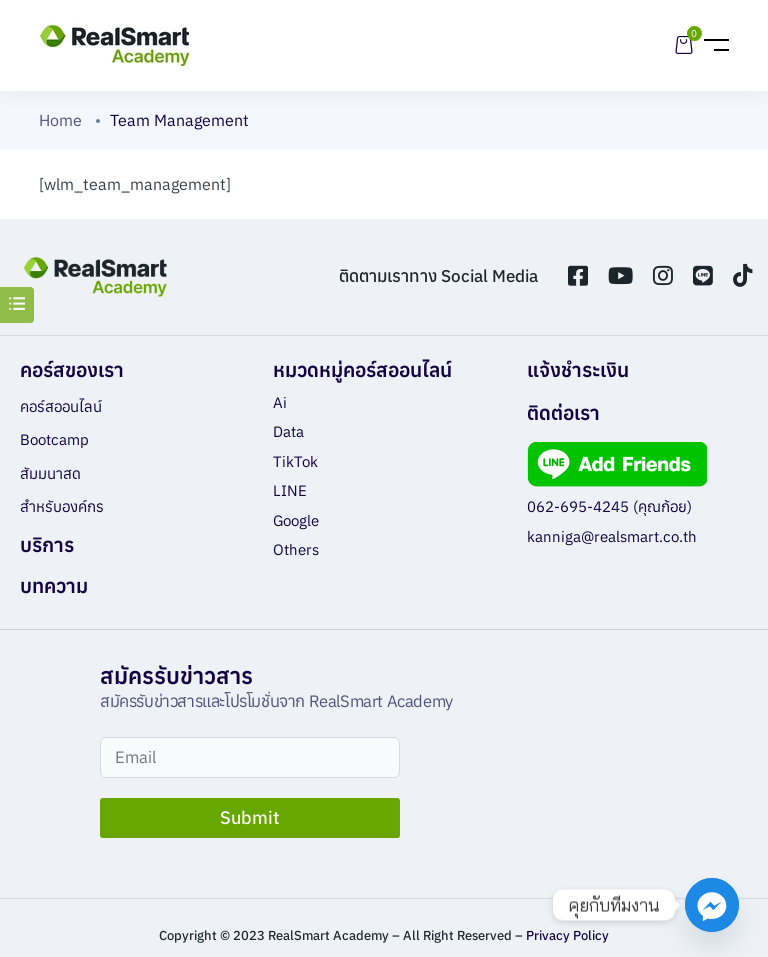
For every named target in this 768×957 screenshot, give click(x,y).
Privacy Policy (567, 935)
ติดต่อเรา (563, 412)
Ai (280, 402)
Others (296, 549)
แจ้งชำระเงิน (578, 369)
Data (288, 431)
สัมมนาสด (50, 473)
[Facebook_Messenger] (712, 905)
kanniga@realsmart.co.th (612, 536)
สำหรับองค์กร (62, 506)
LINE (290, 490)
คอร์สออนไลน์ (61, 406)
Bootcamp (54, 439)
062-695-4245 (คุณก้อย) (609, 506)
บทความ (54, 585)
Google (296, 520)
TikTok (295, 461)
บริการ (47, 544)
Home (60, 120)
